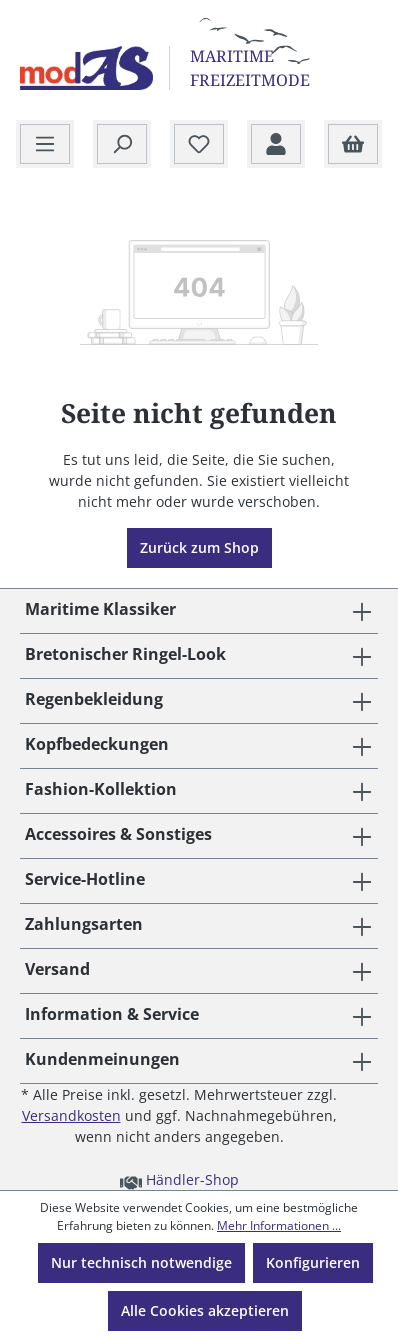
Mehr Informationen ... (279, 1225)
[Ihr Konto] (276, 145)
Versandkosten (71, 1115)
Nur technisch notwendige (141, 1262)
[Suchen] (122, 145)
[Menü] (45, 145)
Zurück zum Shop (199, 547)
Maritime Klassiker (100, 609)
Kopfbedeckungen (97, 744)
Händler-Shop (179, 1179)
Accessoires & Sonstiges (118, 834)
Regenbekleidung (94, 699)
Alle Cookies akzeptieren (205, 1310)
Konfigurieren (313, 1262)
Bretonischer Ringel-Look (125, 654)
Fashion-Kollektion (101, 789)
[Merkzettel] (199, 145)
